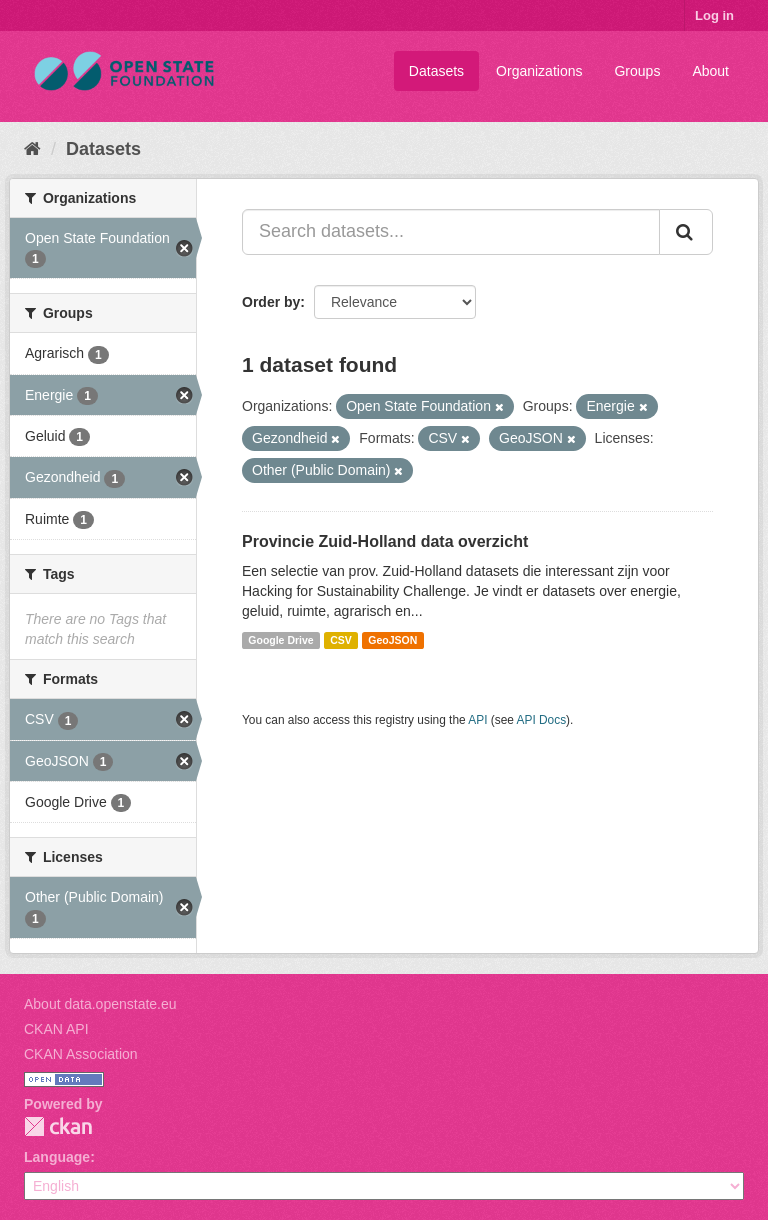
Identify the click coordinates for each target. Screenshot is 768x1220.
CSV (341, 640)
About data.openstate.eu (100, 1004)
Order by (271, 302)
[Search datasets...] (451, 232)
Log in (714, 15)
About (710, 71)
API (477, 720)
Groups (637, 71)
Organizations (539, 71)
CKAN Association (81, 1054)
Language (57, 1157)
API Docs (542, 720)
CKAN (58, 1126)
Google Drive (280, 640)
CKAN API (56, 1029)
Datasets (436, 71)
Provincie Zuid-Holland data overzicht (385, 541)
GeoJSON (392, 640)
